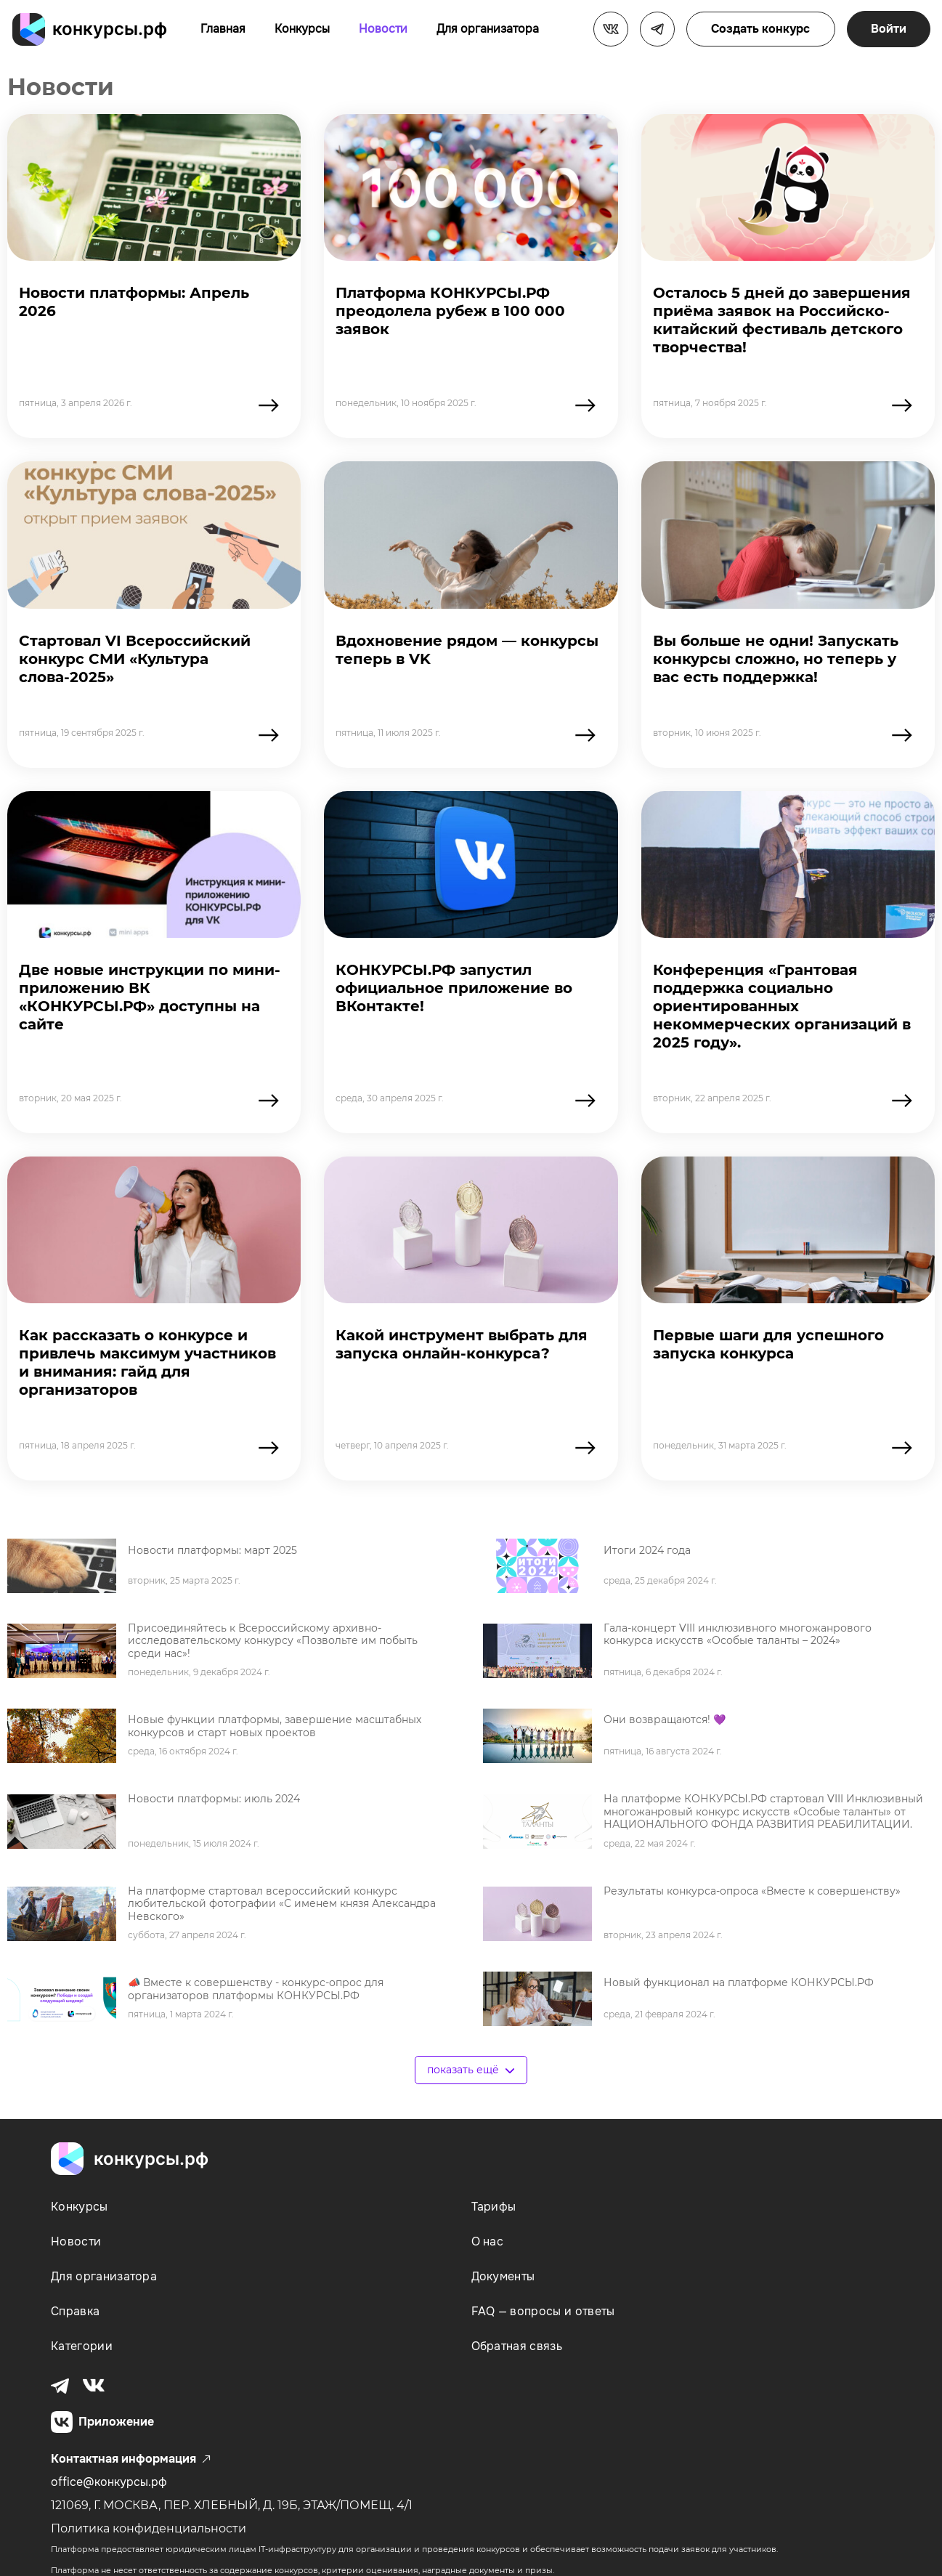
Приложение (102, 2422)
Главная (222, 28)
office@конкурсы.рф (109, 2482)
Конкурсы (302, 28)
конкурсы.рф (109, 28)
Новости (383, 28)
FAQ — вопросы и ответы (543, 2311)
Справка (75, 2311)
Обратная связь (516, 2346)
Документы (503, 2276)
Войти (888, 28)
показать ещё (471, 2069)
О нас (487, 2241)
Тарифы (493, 2206)
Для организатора (488, 28)
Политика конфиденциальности (148, 2528)
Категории (82, 2346)
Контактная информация (131, 2459)
